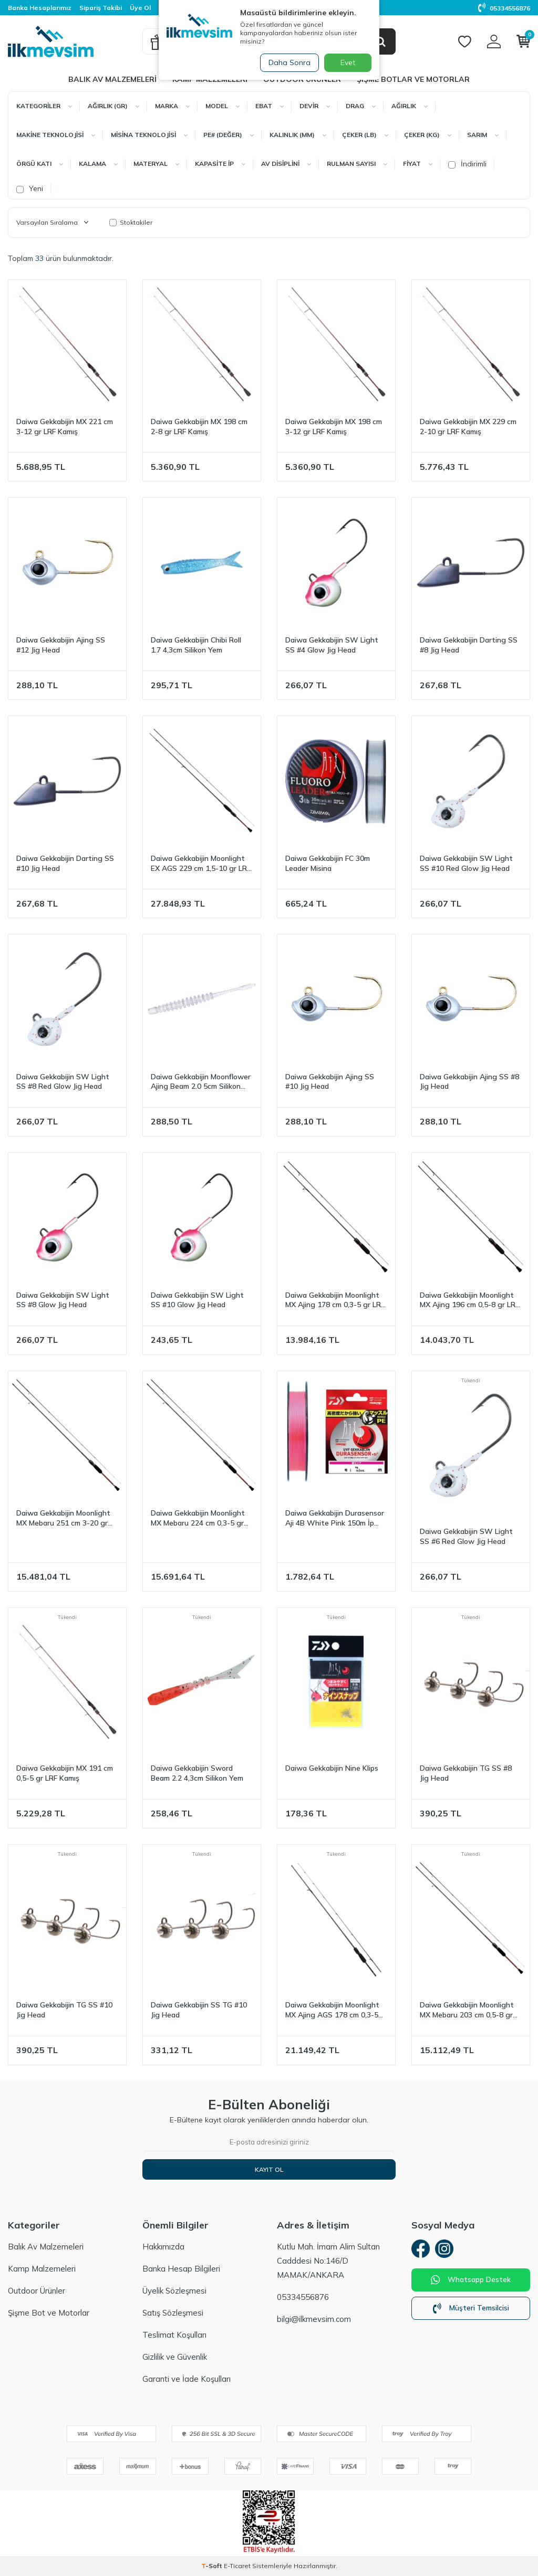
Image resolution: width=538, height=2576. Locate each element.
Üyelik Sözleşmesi (174, 2291)
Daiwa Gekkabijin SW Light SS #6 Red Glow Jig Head (466, 1536)
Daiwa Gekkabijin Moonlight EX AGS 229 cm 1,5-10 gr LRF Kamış (201, 864)
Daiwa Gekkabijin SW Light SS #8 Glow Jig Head (62, 1300)
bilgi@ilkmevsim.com (314, 2319)
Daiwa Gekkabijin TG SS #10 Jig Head (64, 2010)
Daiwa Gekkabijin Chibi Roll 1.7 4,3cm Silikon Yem (196, 645)
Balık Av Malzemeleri (112, 79)
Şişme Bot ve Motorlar (48, 2313)
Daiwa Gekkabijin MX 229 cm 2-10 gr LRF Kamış (468, 426)
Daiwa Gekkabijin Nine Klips (331, 1768)
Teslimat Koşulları (174, 2335)
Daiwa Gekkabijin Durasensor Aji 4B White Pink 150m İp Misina (334, 1518)
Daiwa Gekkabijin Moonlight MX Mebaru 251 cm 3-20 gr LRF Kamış (63, 1518)
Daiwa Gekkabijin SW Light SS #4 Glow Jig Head (331, 645)
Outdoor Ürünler (36, 2291)
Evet (347, 62)
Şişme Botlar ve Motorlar (413, 79)
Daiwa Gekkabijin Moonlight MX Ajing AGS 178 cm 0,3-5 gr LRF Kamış (332, 2010)
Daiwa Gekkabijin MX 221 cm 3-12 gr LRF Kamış (64, 426)
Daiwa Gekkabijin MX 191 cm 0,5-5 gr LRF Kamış (64, 1773)
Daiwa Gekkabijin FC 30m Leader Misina (327, 863)
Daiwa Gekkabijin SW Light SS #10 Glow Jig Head (197, 1300)
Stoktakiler (130, 222)
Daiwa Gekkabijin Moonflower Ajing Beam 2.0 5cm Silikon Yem (201, 1082)
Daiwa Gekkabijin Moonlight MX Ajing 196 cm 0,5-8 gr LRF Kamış (469, 1300)
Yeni (29, 188)
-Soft (212, 2566)
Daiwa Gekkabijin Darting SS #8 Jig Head (469, 645)
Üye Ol (140, 8)
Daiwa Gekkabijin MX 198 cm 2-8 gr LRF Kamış (199, 426)
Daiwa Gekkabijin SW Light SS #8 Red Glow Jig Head (62, 1081)
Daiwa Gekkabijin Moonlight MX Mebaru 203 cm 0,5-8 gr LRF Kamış (467, 2010)
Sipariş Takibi (100, 8)
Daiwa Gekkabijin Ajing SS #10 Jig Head (329, 1081)
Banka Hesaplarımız (39, 8)
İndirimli (467, 164)
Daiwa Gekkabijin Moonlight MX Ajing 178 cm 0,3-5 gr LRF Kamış (335, 1300)
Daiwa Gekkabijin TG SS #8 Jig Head (466, 1773)
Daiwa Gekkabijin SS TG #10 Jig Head (199, 2010)
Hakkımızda (163, 2247)
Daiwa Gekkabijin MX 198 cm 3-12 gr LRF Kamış (333, 426)
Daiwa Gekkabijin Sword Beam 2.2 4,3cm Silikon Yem (197, 1773)
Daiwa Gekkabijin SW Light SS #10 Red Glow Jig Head (466, 863)
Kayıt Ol (269, 2169)
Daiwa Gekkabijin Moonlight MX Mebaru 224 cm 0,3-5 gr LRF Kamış (198, 1518)
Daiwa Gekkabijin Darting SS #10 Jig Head (65, 863)
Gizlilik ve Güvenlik (174, 2357)
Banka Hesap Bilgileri (181, 2269)
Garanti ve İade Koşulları (186, 2379)
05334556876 (504, 8)
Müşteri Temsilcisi (471, 2311)
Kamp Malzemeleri (42, 2269)
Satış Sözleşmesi (172, 2313)
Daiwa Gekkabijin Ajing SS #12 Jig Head (60, 645)
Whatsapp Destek (471, 2282)
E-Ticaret (237, 2566)
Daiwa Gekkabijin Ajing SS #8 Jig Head (469, 1081)
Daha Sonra (287, 62)
